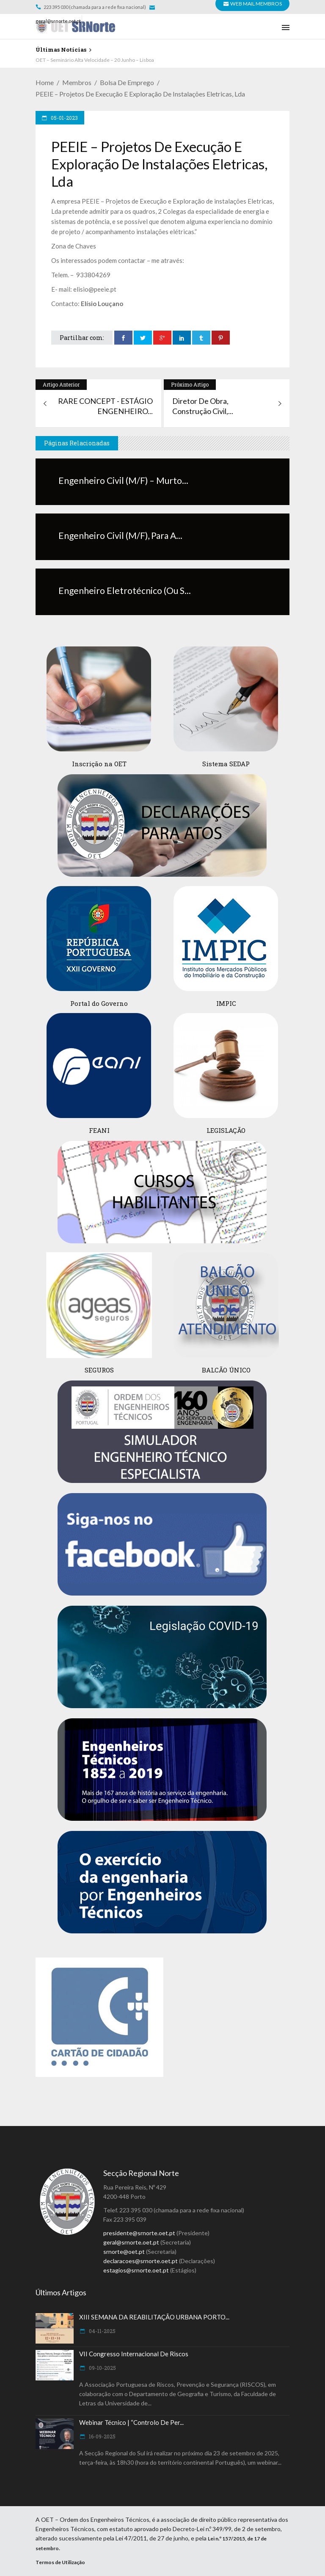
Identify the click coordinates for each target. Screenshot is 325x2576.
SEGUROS (99, 1370)
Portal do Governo (99, 1003)
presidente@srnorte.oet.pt (139, 2232)
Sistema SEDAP (226, 763)
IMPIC (226, 1003)
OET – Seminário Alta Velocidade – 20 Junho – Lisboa (95, 60)
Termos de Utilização (60, 2562)
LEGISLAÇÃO (226, 1130)
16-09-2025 (102, 2436)
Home (45, 82)
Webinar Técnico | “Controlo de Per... (131, 2422)
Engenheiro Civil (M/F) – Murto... (123, 480)
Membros (76, 82)
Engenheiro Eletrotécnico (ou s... (124, 590)
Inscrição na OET (99, 763)
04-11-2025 (102, 2331)
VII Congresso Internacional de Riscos (133, 2354)
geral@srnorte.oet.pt (59, 21)
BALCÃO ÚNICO (226, 1370)
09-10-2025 (102, 2367)
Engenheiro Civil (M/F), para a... (120, 535)
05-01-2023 (64, 117)
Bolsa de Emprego (127, 82)
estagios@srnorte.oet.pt (136, 2270)
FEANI (99, 1130)
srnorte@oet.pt (124, 2251)
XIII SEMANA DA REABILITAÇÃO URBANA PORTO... (154, 2317)
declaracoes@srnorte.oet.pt (140, 2260)
